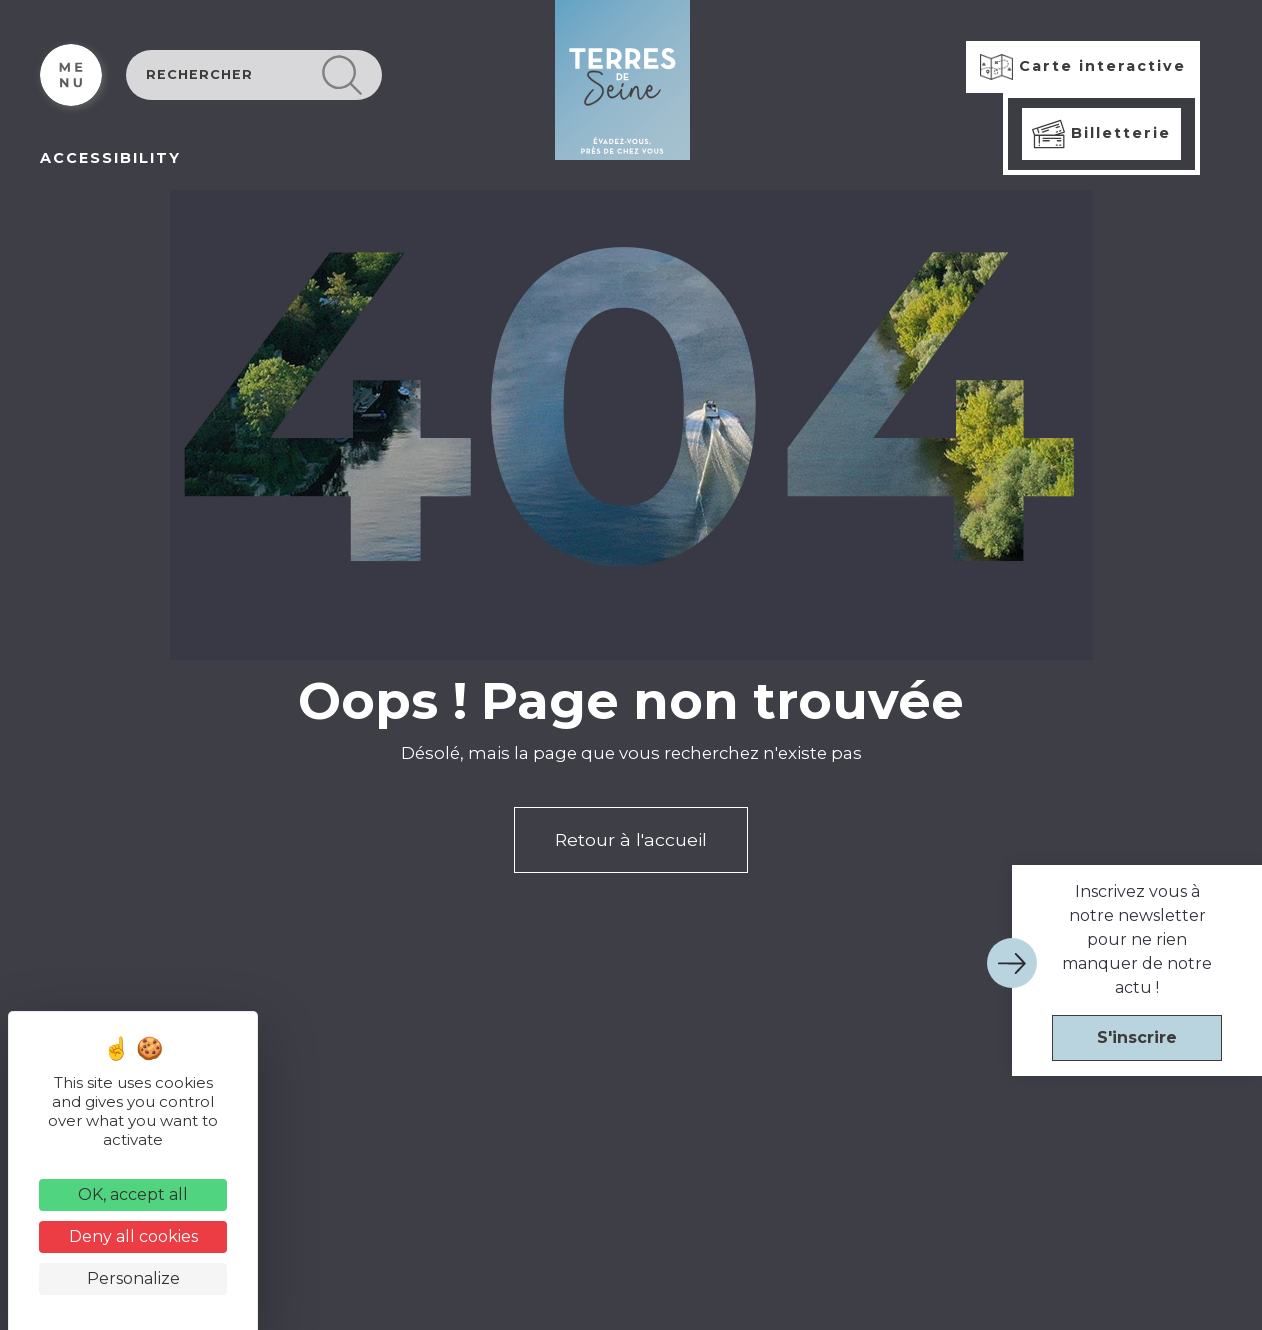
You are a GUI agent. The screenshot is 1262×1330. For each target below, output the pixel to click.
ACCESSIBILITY (110, 158)
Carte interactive (1083, 67)
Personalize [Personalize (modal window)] (133, 1278)
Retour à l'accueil (631, 839)
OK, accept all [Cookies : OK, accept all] (133, 1194)
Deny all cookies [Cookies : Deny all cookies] (133, 1236)
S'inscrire (1137, 1037)
